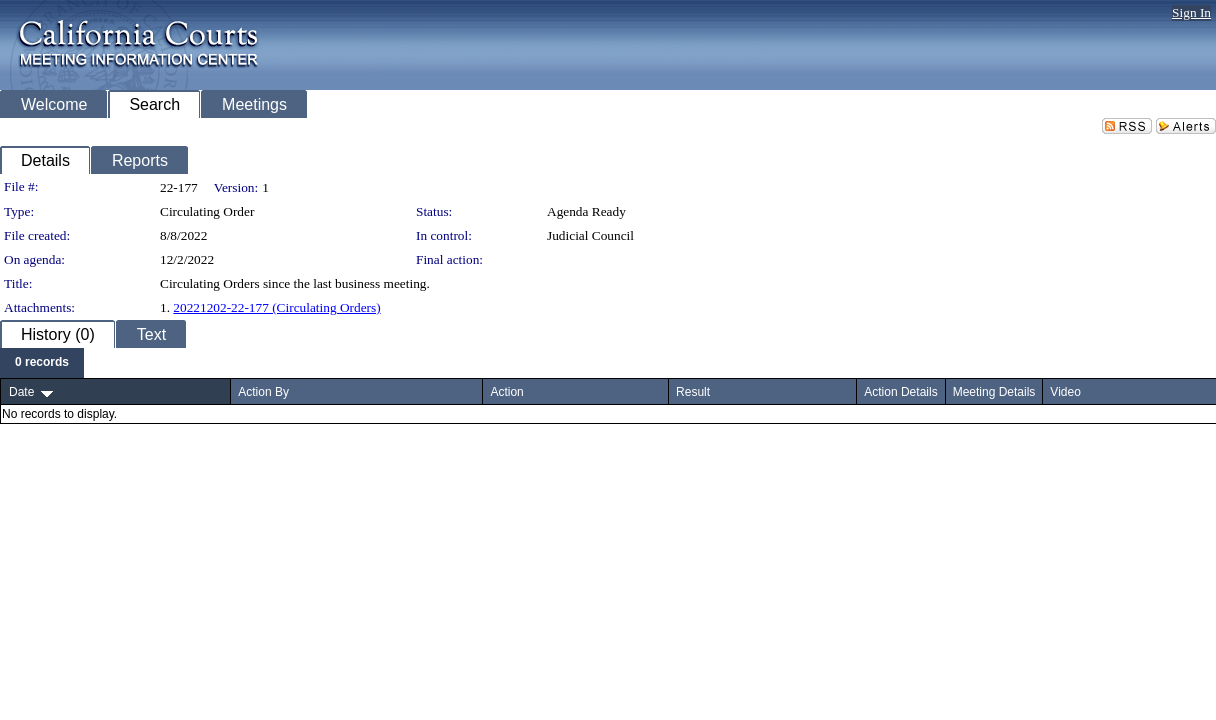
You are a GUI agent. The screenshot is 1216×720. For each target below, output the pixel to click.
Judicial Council (590, 235)
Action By (263, 392)
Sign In (1191, 12)
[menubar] (42, 363)
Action (506, 392)
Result (693, 392)
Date (21, 392)
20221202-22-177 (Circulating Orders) (276, 307)
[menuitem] (42, 363)
